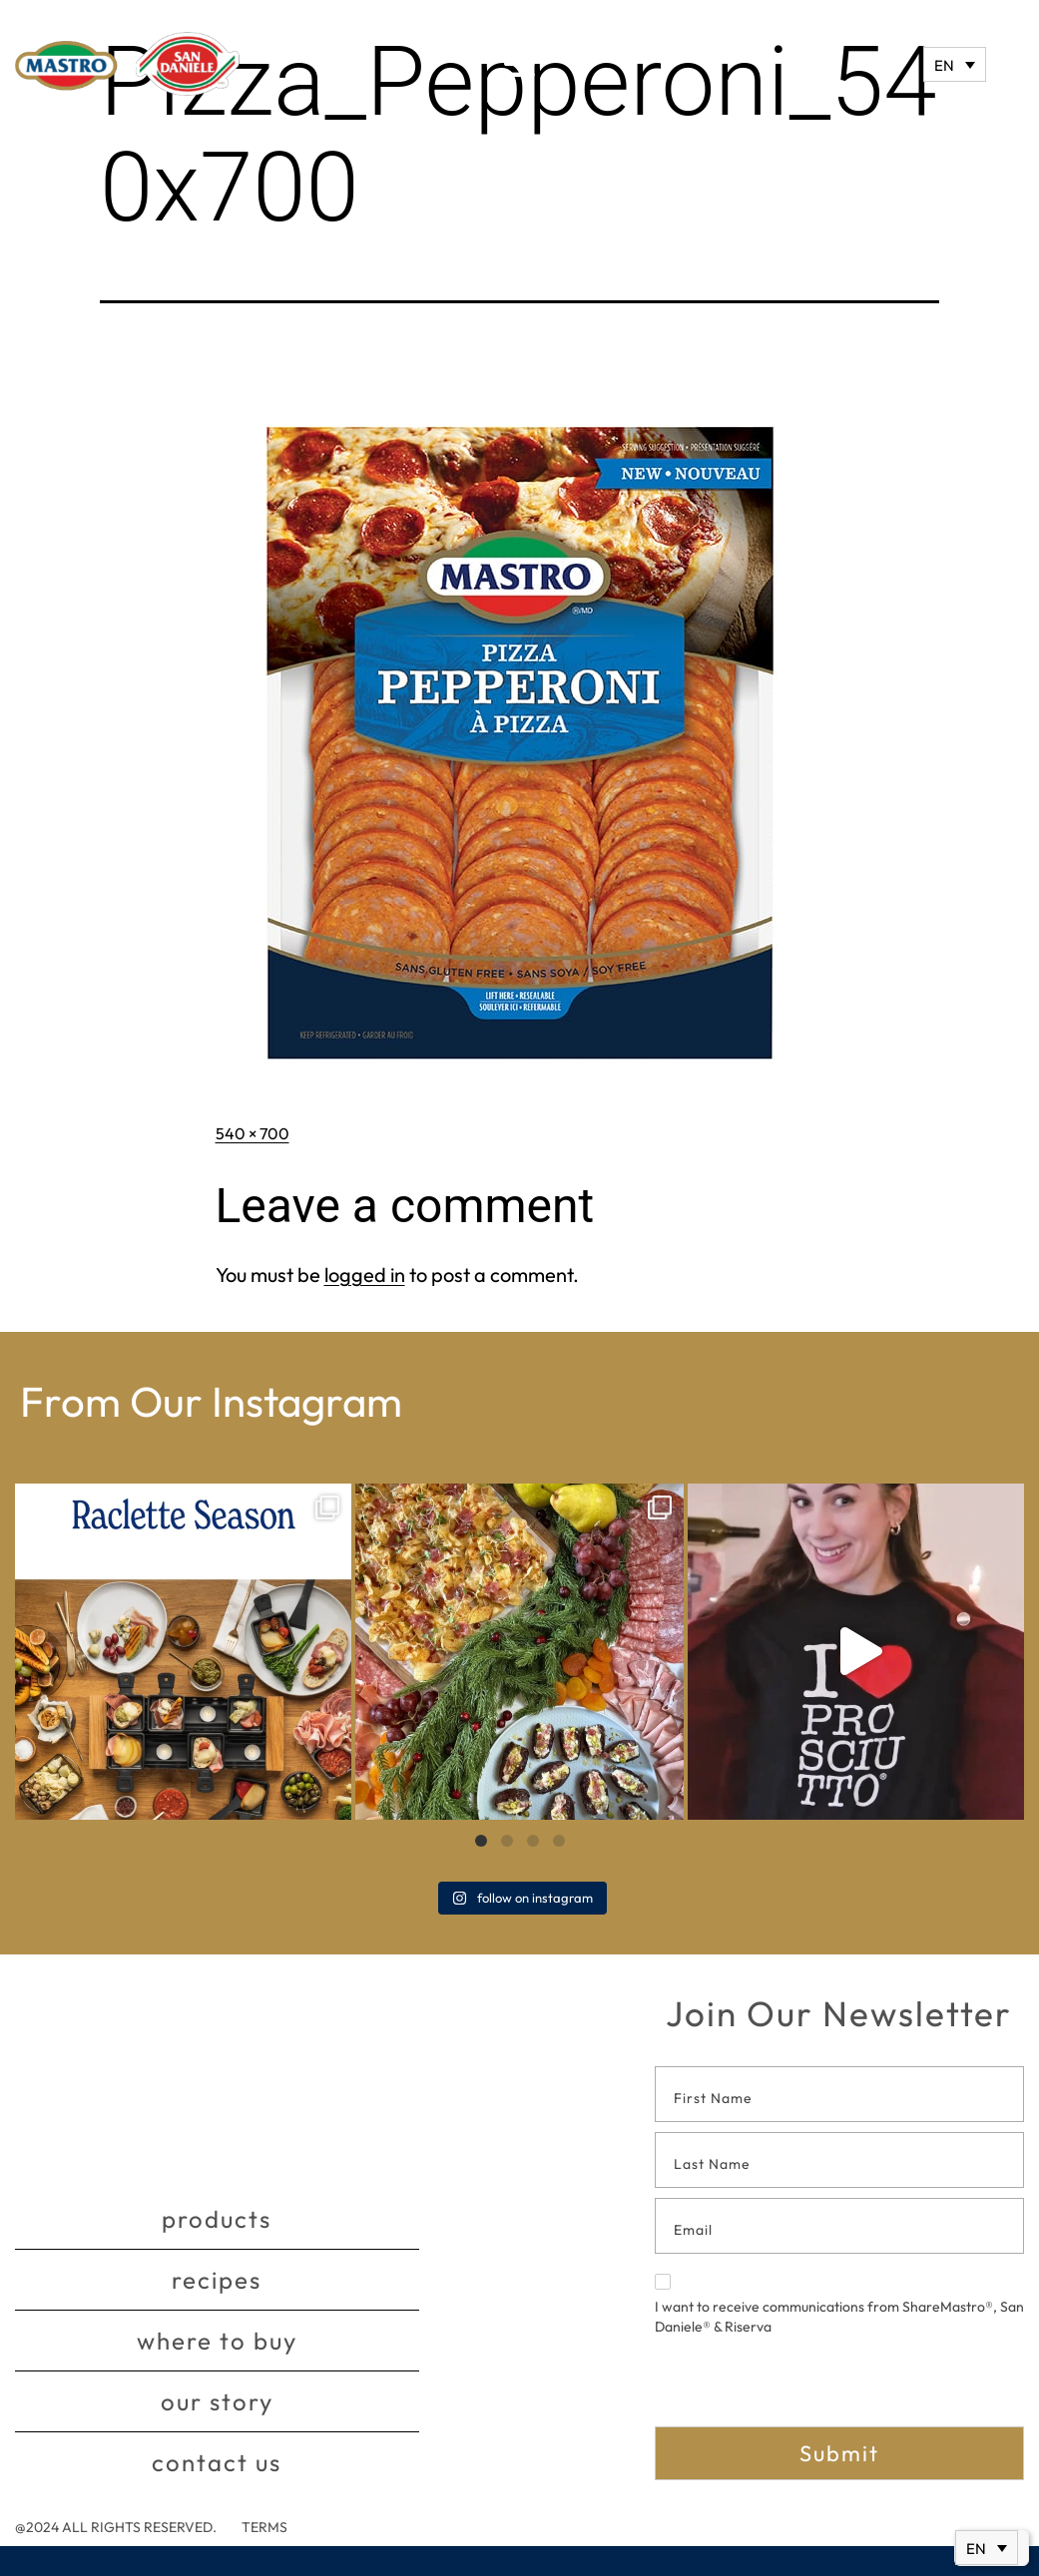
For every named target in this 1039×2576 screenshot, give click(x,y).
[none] (954, 64)
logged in (364, 1274)
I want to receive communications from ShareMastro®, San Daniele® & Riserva (839, 2305)
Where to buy (217, 2341)
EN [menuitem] (944, 65)
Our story (217, 2401)
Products (216, 2219)
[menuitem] (954, 64)
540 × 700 (252, 1133)
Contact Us (216, 2462)
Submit (839, 2453)
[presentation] (806, 2387)
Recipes (216, 2280)
